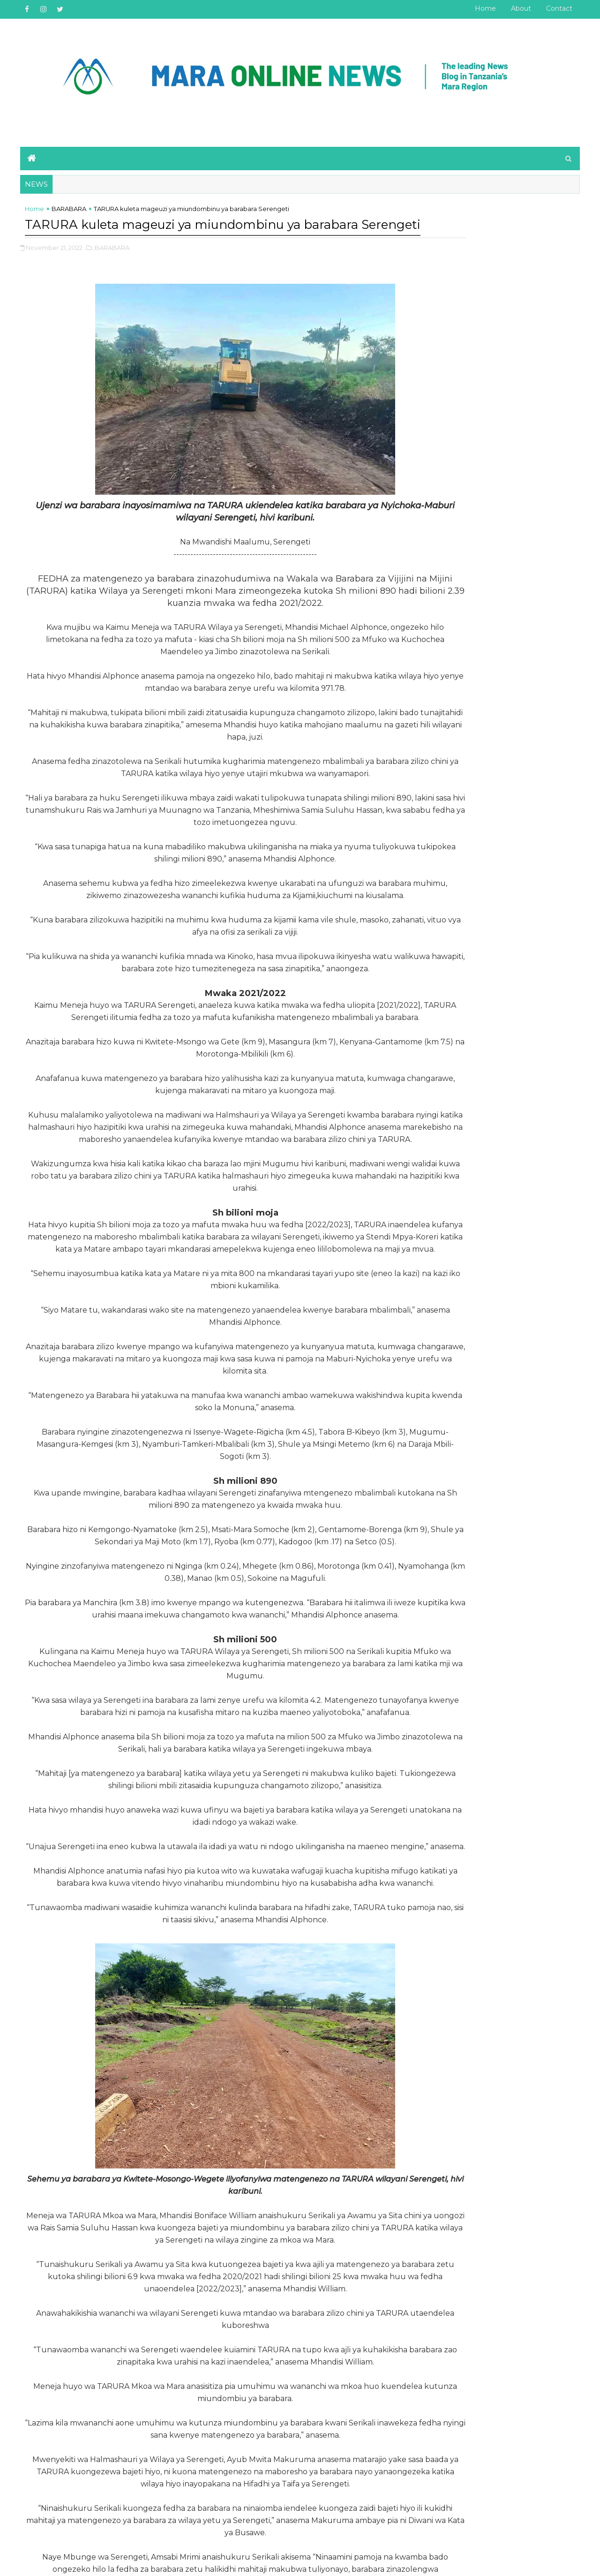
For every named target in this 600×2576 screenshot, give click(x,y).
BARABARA (74, 204)
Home (479, 8)
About (515, 8)
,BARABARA (117, 261)
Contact (553, 8)
